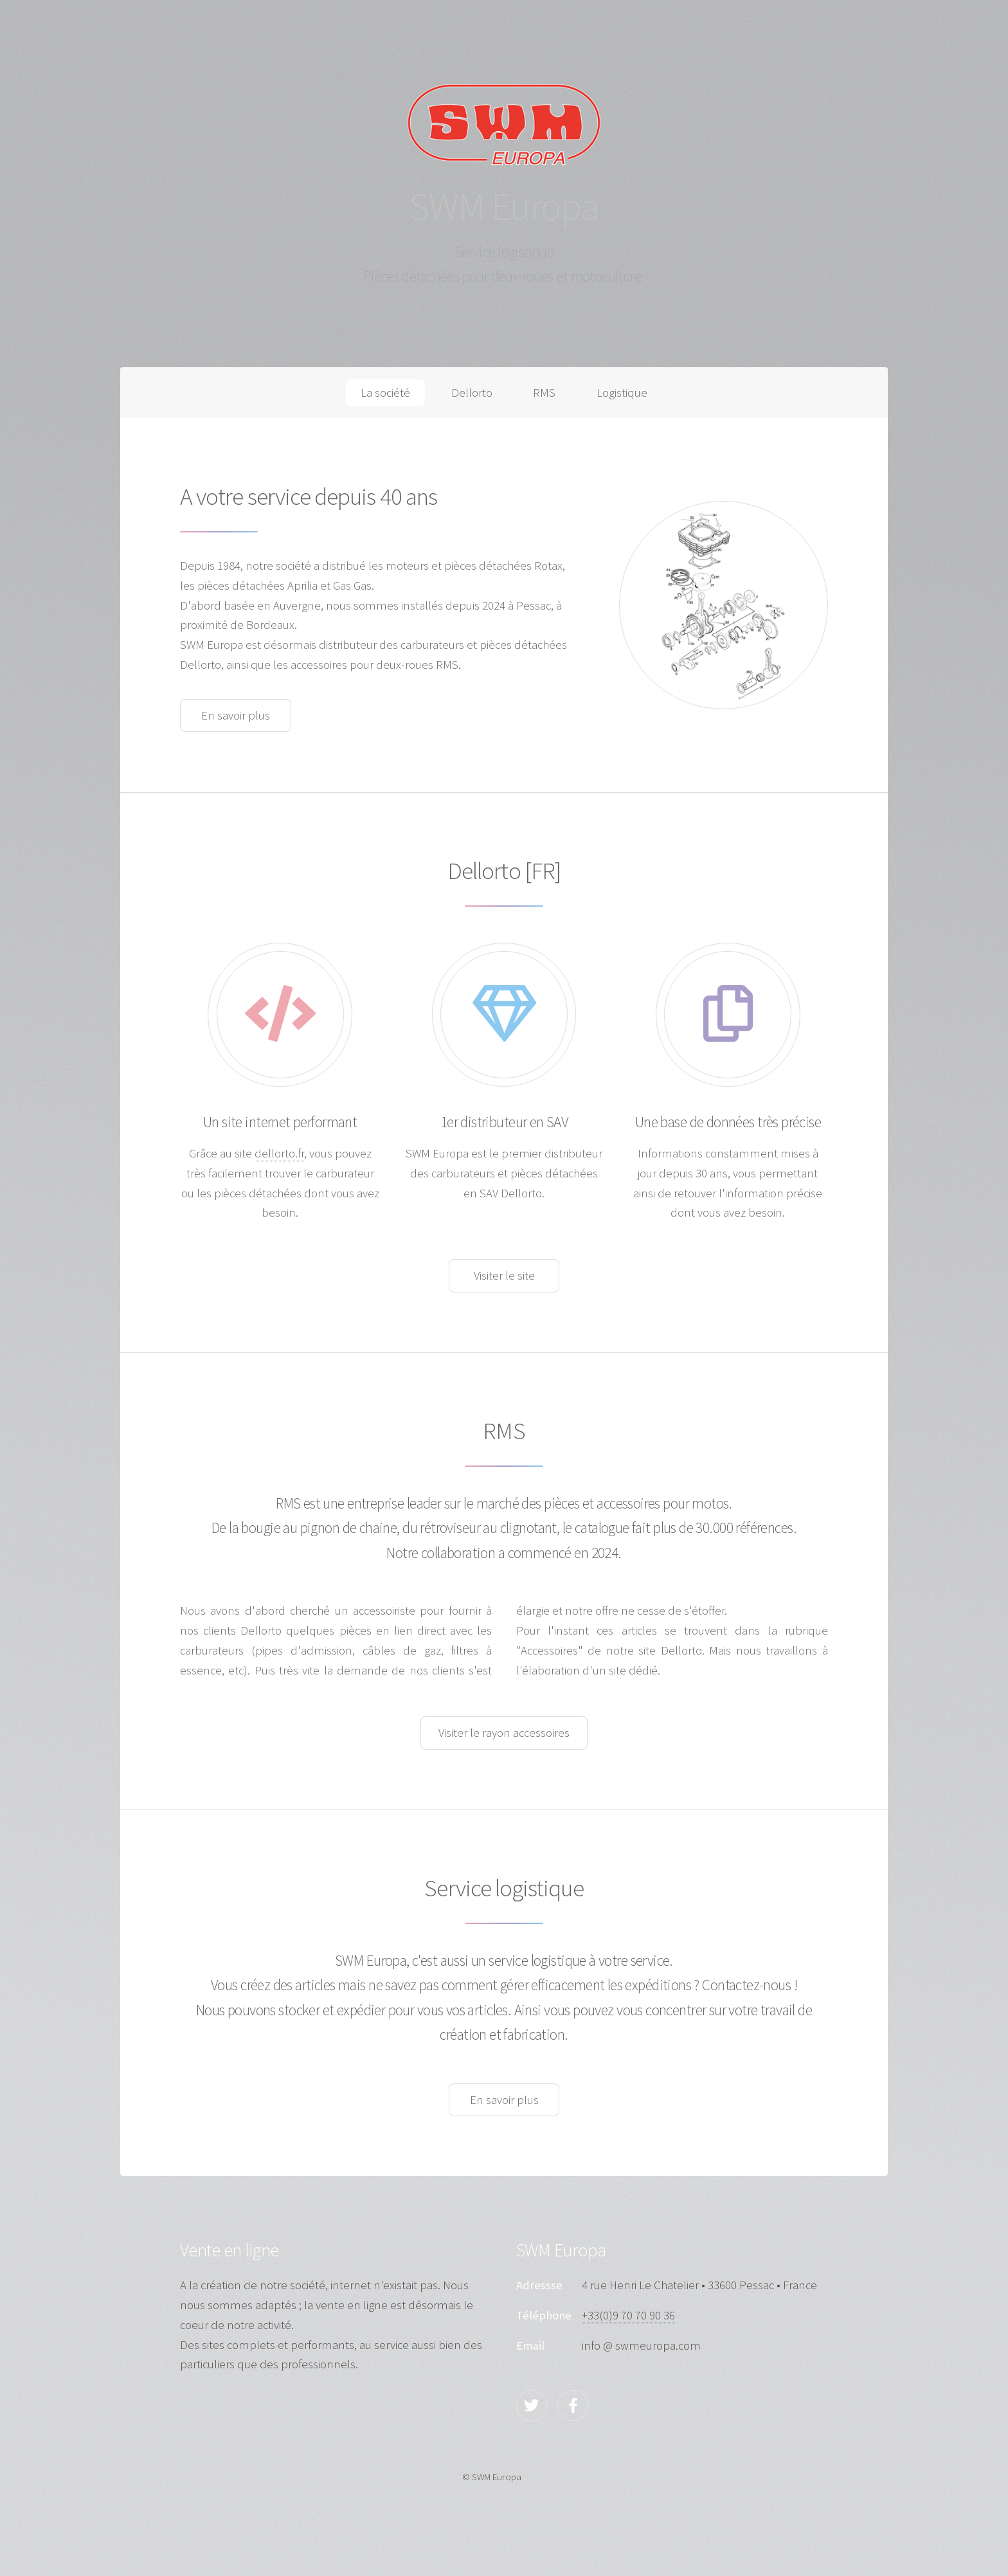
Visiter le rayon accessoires (504, 1732)
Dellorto (471, 392)
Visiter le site (504, 1275)
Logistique (622, 392)
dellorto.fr (279, 1153)
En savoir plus (235, 715)
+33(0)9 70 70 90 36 (628, 2315)
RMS (544, 392)
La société (385, 392)
